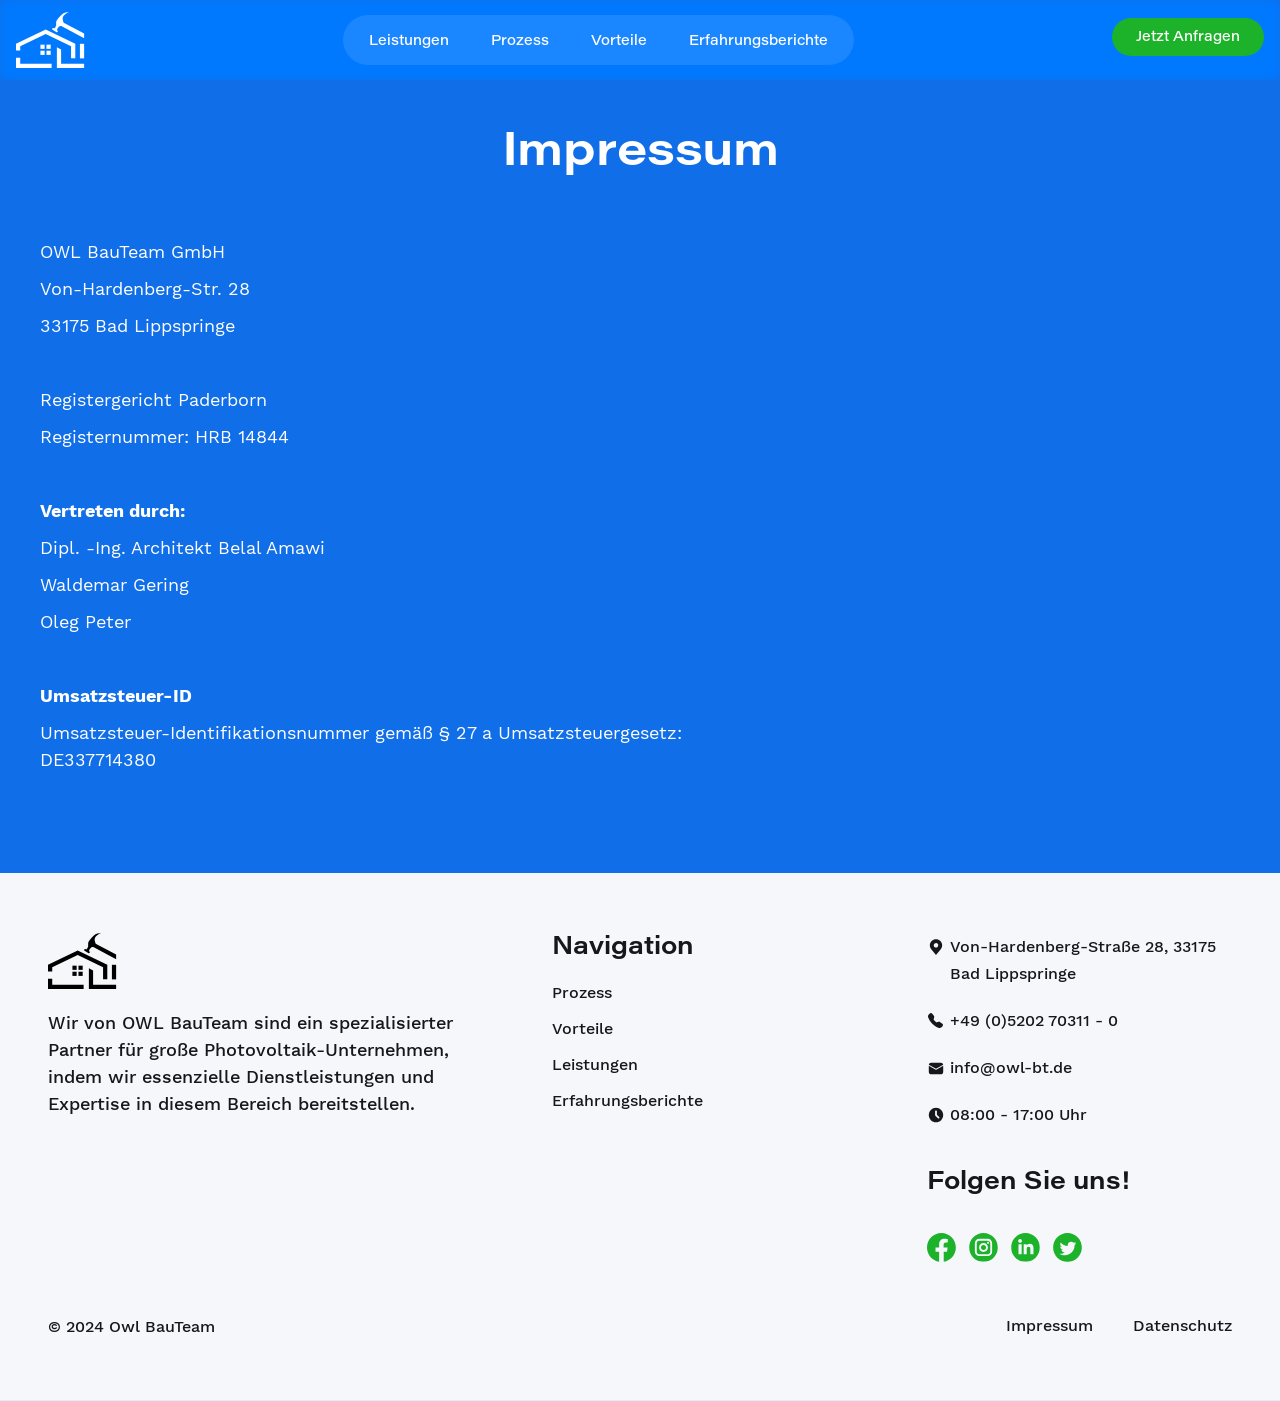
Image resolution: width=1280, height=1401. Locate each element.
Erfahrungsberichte (758, 42)
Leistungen (409, 42)
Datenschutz (1182, 1326)
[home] (50, 40)
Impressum (1049, 1326)
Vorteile (619, 42)
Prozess (520, 42)
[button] (1188, 37)
